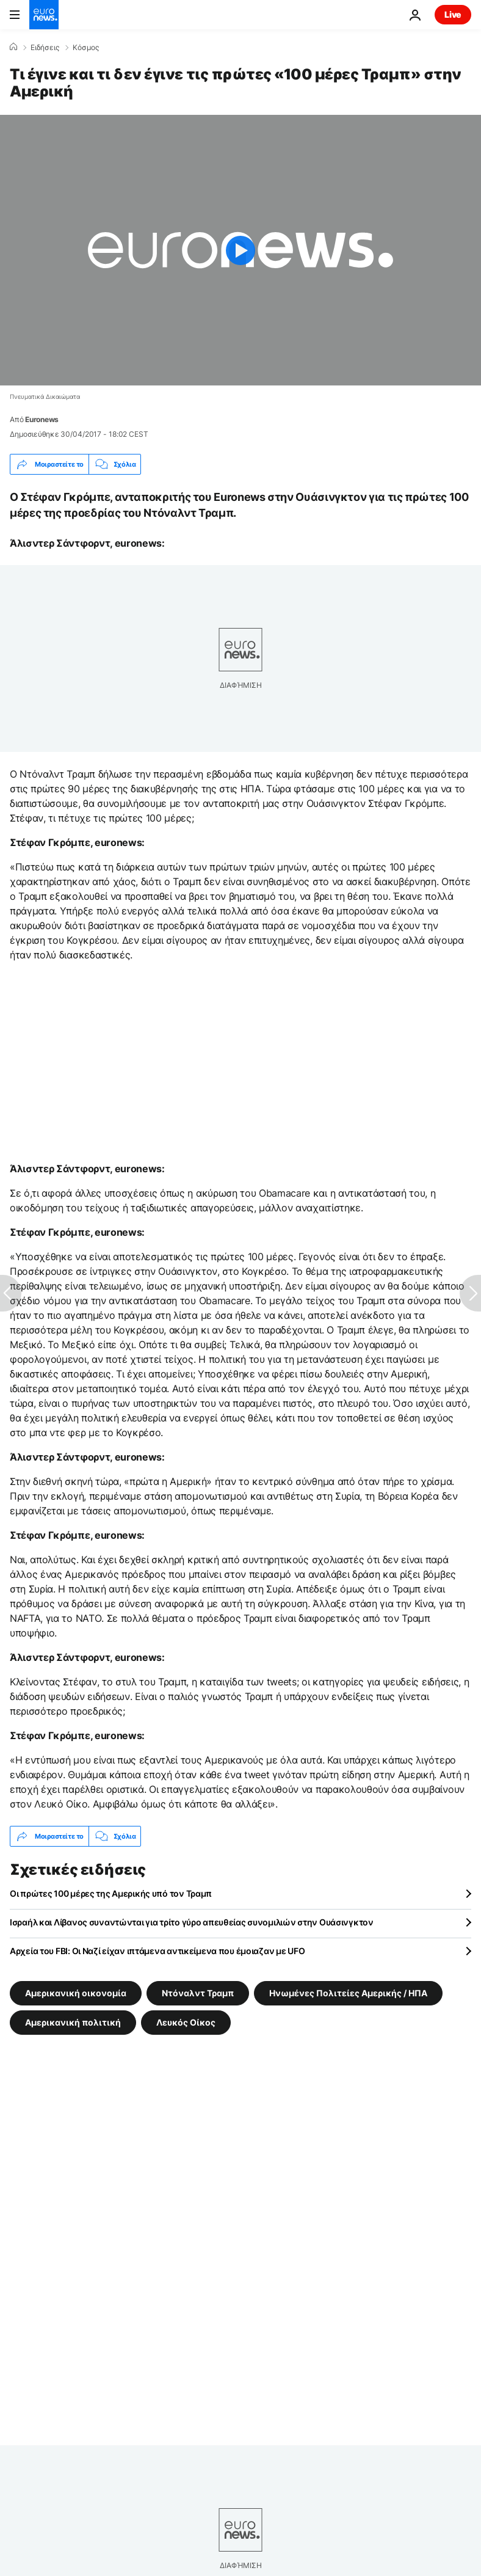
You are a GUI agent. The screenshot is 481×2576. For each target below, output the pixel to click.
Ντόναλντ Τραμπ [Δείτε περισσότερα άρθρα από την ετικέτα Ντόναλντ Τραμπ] (198, 1993)
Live (452, 14)
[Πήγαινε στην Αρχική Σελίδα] (44, 14)
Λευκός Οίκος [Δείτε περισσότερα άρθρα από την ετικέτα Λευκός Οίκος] (185, 2022)
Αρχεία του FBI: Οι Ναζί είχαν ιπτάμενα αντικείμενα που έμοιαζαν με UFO (157, 1951)
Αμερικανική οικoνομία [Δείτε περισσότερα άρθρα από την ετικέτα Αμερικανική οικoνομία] (75, 1993)
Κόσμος (86, 47)
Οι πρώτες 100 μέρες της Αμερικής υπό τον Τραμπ (111, 1893)
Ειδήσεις (45, 47)
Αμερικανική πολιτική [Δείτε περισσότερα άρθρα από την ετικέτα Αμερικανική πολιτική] (73, 2022)
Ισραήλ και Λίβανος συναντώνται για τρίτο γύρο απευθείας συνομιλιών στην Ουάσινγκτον (192, 1922)
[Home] (13, 47)
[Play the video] (240, 250)
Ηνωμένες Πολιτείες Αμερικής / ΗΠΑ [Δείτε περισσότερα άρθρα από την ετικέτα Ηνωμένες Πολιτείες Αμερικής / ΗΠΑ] (348, 1993)
